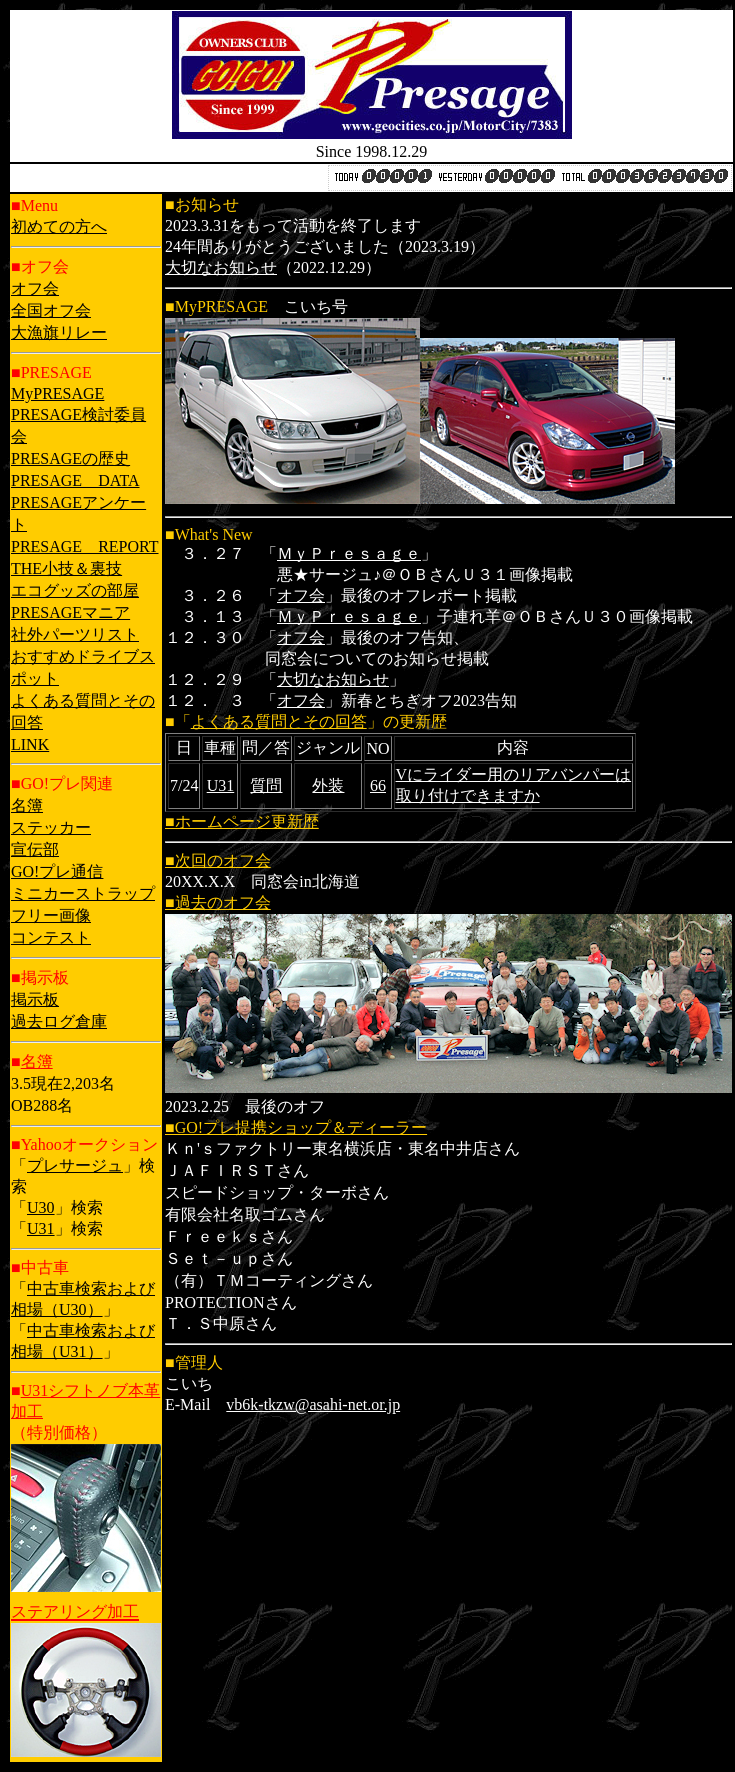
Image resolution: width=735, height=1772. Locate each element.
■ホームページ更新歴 (242, 821)
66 (378, 785)
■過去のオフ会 (218, 902)
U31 (41, 1228)
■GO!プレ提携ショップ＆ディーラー (296, 1127)
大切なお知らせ (221, 267)
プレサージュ (75, 1165)
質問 (266, 785)
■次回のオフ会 (218, 860)
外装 (328, 785)
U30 (41, 1207)
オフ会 (301, 595)
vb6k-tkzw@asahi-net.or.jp (313, 1404)
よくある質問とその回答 (279, 721)
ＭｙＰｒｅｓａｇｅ (349, 553)
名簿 (37, 1061)
